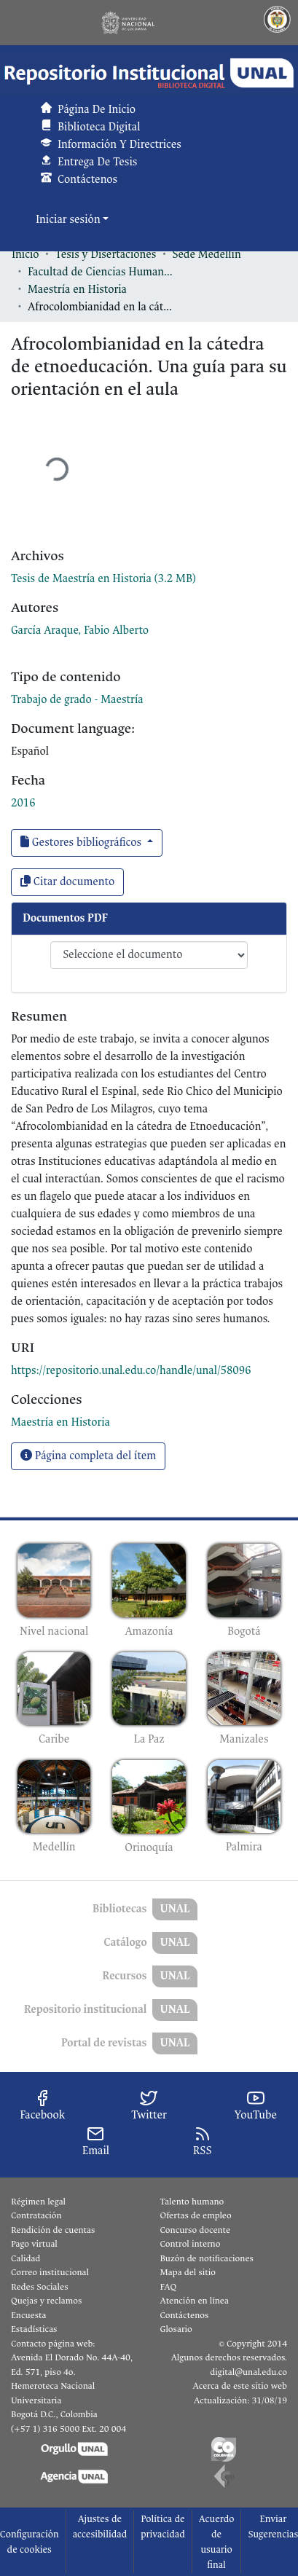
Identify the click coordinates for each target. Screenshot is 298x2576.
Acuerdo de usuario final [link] (217, 2542)
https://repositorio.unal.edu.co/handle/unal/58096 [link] (131, 1371)
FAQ (168, 2287)
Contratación (36, 2215)
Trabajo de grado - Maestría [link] (77, 700)
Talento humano (192, 2201)
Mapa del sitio (188, 2272)
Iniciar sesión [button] (69, 220)
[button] (149, 73)
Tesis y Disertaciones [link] (106, 255)
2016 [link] (23, 803)
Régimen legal (38, 2201)
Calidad (25, 2258)
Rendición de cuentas (53, 2230)
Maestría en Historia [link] (77, 290)
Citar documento (67, 882)
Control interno (190, 2244)
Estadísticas (34, 2329)
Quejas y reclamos (46, 2300)
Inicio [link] (25, 255)
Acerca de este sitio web (240, 2386)
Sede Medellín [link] (206, 255)
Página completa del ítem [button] (88, 1456)
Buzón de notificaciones (207, 2258)
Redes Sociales (39, 2287)
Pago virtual (34, 2244)
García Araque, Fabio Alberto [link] (80, 630)
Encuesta (29, 2315)
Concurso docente (195, 2230)
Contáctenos (184, 2315)
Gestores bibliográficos (82, 842)
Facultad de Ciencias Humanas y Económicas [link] (100, 272)
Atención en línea (194, 2300)
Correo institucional (50, 2272)
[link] (103, 579)
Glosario (176, 2329)
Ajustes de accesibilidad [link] (100, 2526)
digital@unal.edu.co (248, 2372)
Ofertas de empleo (196, 2215)
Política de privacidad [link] (163, 2526)
